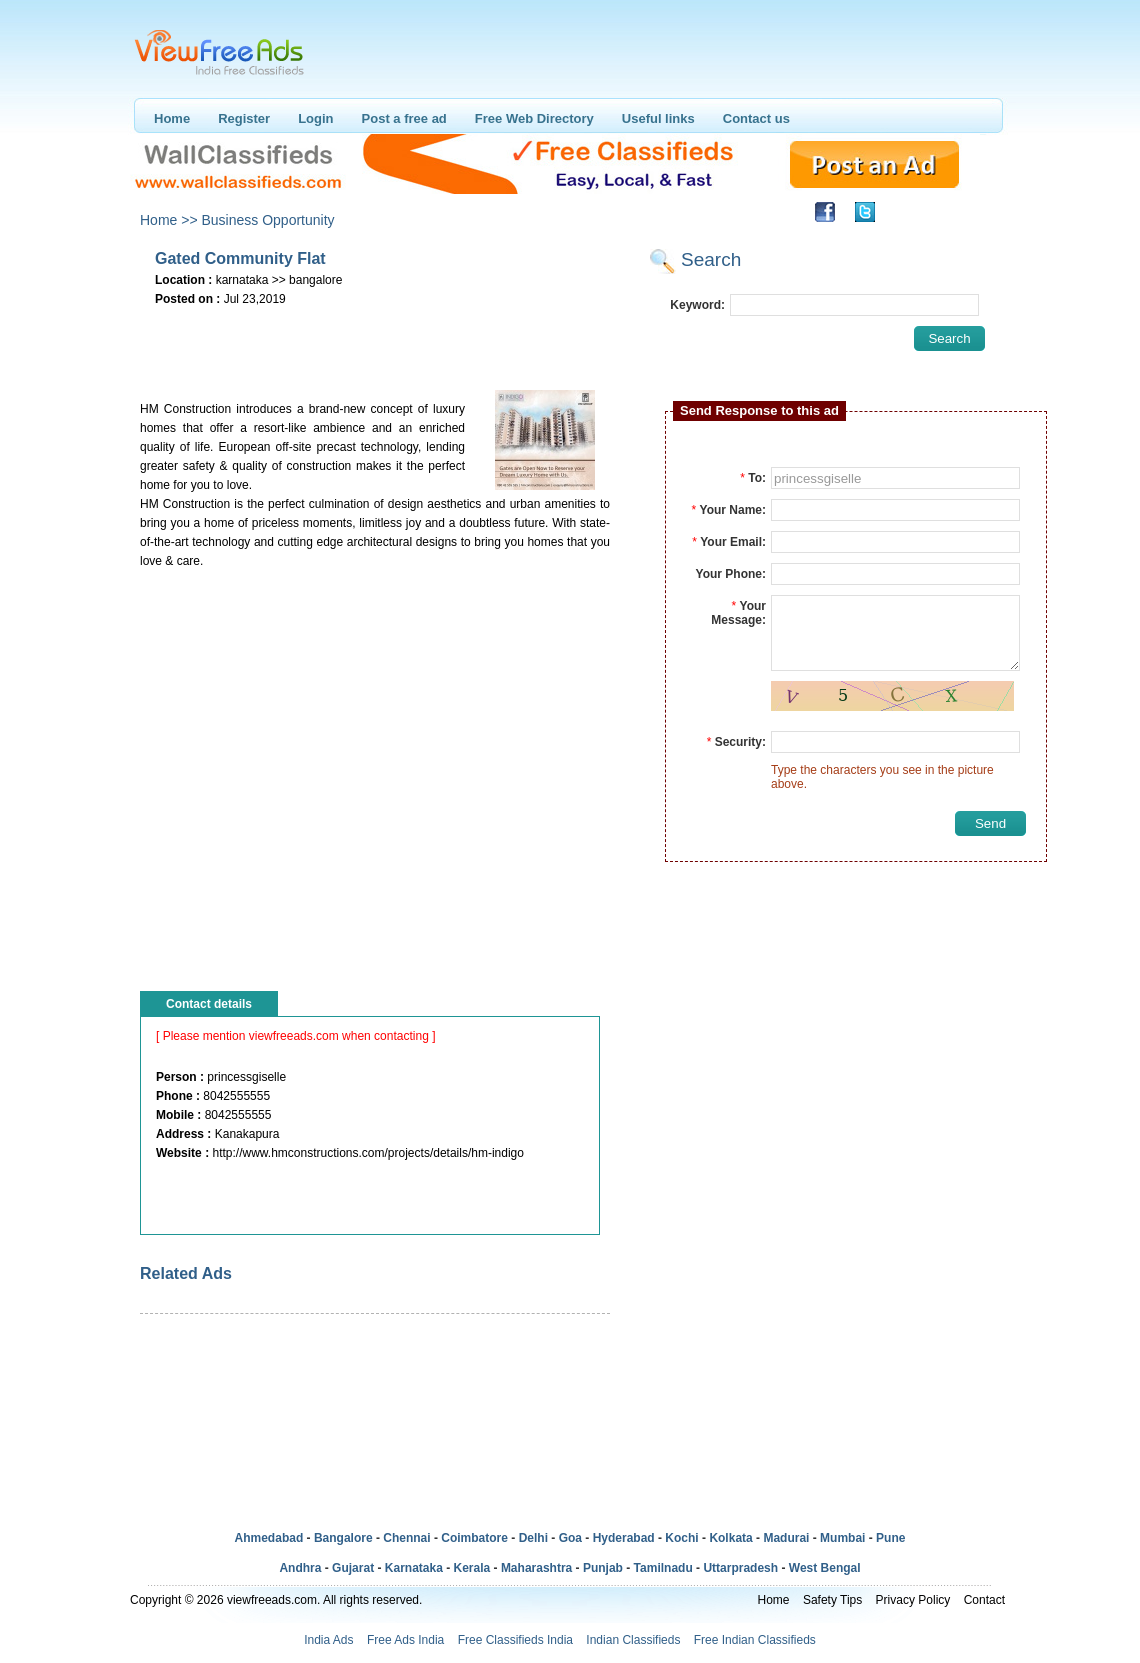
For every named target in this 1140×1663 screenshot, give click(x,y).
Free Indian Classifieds (755, 1640)
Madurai (786, 1538)
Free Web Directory (534, 118)
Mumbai (842, 1538)
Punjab (603, 1568)
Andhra (300, 1568)
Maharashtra (536, 1568)
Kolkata (730, 1538)
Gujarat (353, 1568)
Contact (984, 1600)
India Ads (328, 1640)
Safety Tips (832, 1600)
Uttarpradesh (740, 1568)
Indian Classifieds (633, 1640)
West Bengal (825, 1568)
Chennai (406, 1538)
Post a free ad (404, 118)
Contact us (756, 118)
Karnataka (414, 1568)
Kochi (681, 1538)
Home (172, 118)
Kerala (472, 1568)
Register (244, 118)
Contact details (209, 1004)
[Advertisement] (374, 341)
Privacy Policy (913, 1600)
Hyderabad (624, 1538)
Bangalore (343, 1538)
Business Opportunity (267, 220)
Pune (890, 1538)
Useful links (658, 118)
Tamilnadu (663, 1568)
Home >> (169, 220)
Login (315, 118)
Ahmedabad (269, 1538)
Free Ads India (405, 1640)
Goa (570, 1538)
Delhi (533, 1538)
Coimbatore (474, 1538)
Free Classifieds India (515, 1640)
